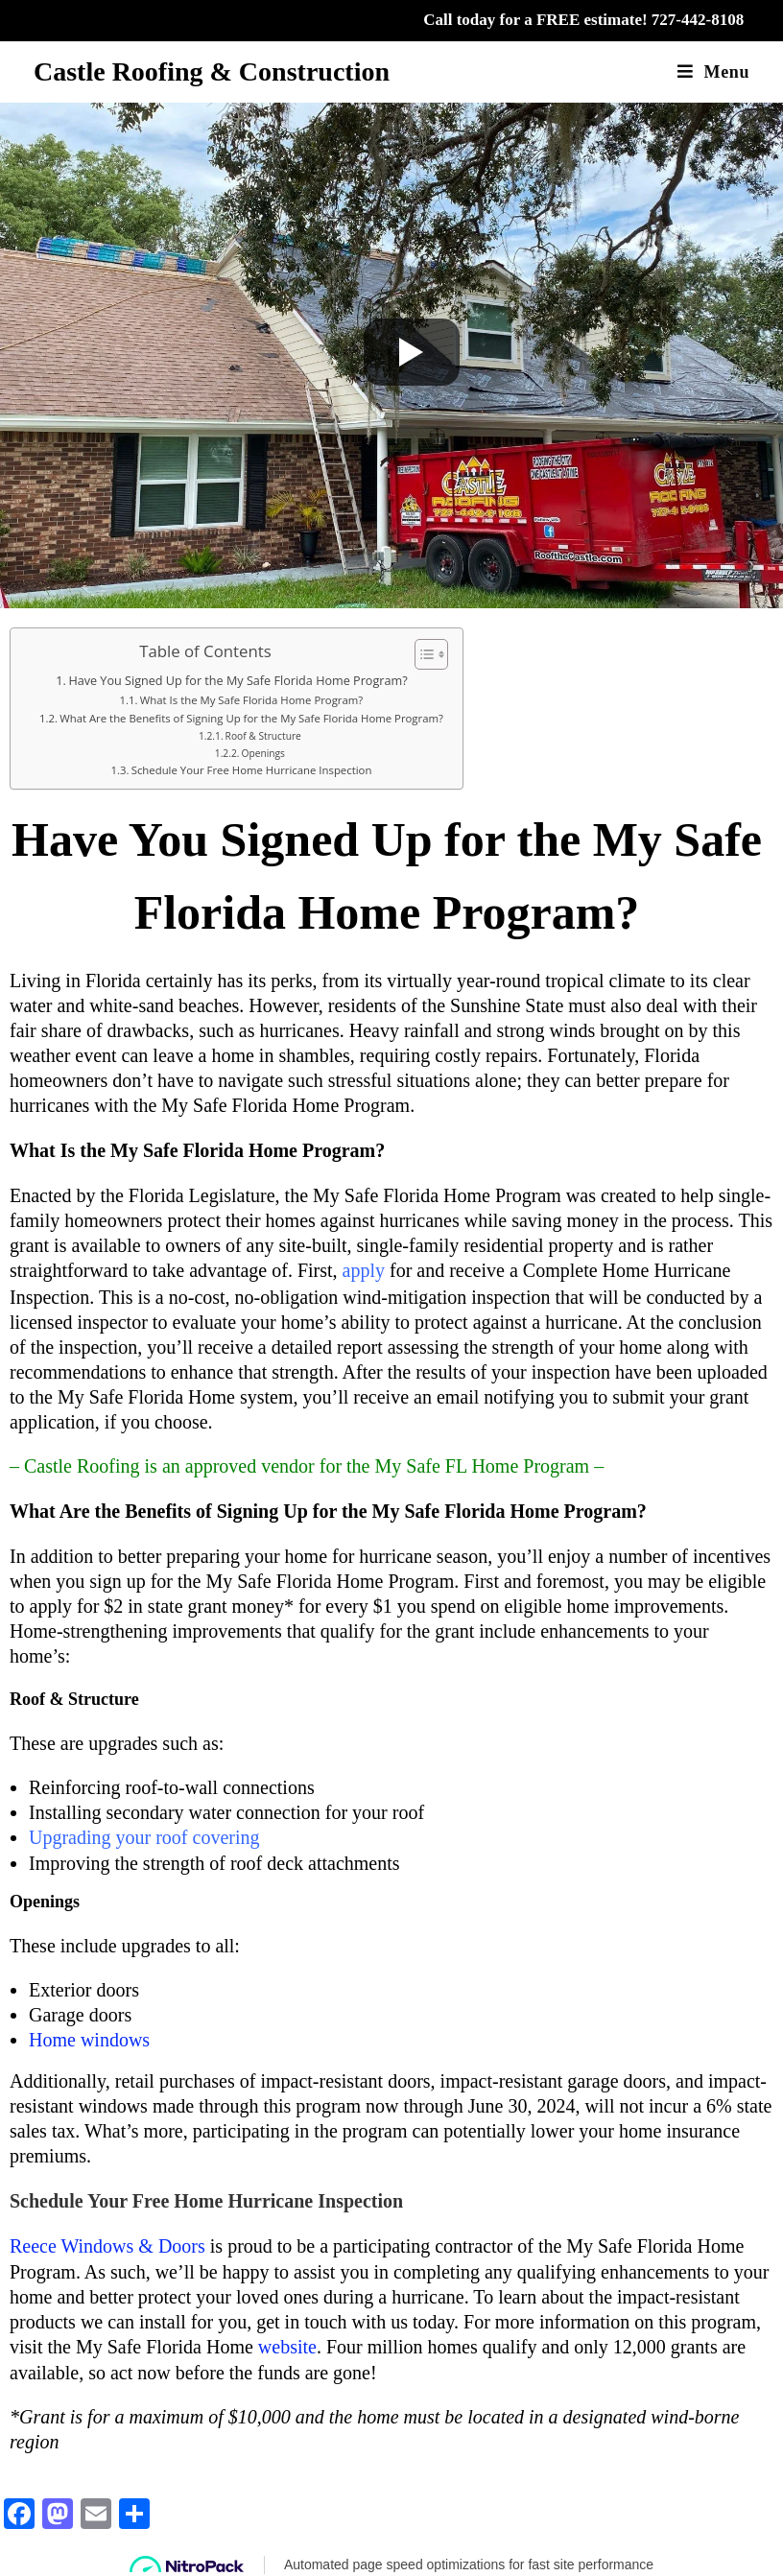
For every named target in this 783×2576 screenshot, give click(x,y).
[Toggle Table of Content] (421, 654)
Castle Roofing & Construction (212, 71)
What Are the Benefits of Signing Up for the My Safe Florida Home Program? (251, 718)
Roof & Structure (263, 736)
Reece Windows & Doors (107, 2242)
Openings (262, 753)
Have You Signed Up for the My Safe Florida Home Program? (237, 681)
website (287, 2341)
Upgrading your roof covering (144, 1835)
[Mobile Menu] (713, 72)
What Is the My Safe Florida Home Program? (251, 700)
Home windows (89, 2037)
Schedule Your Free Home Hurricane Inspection (251, 770)
